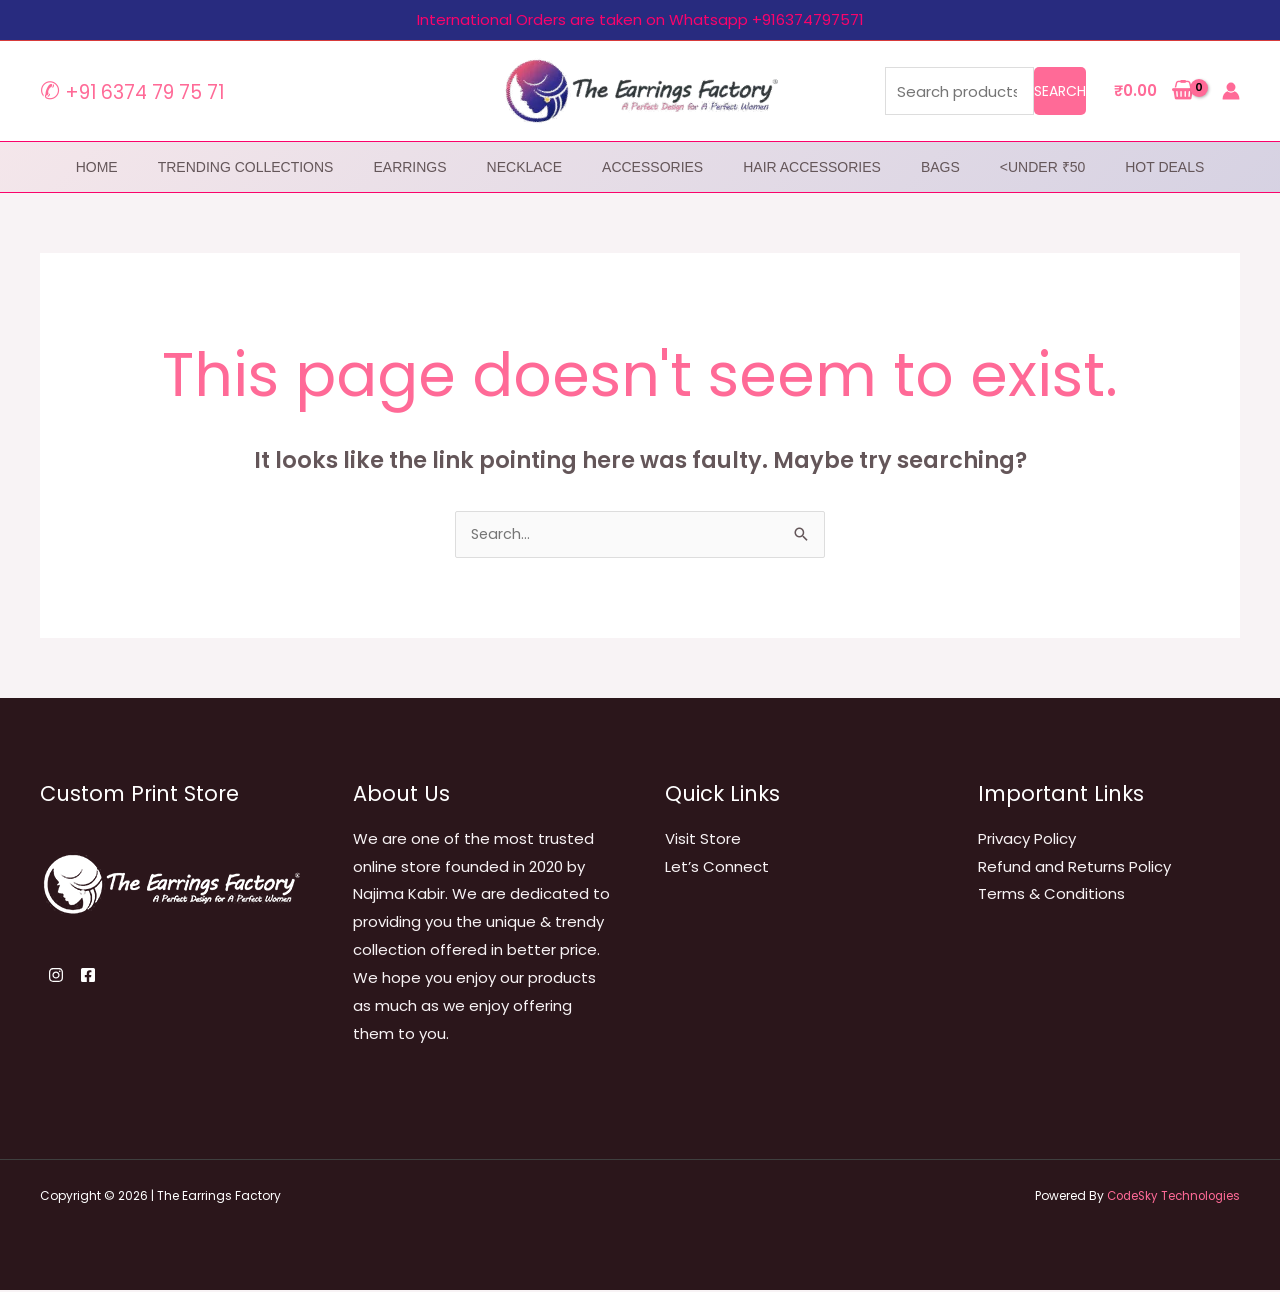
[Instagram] (56, 977)
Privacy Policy (1027, 840)
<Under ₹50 (1042, 167)
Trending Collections (246, 167)
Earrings (409, 167)
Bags (940, 167)
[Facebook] (100, 977)
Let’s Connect (717, 868)
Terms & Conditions (1051, 895)
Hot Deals (1164, 167)
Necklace (524, 167)
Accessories (652, 167)
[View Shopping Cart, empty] (1154, 91)
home (97, 167)
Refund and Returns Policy (1074, 868)
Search (1060, 91)
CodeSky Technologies (1169, 1197)
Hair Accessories (812, 167)
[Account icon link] (1231, 91)
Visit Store (703, 840)
